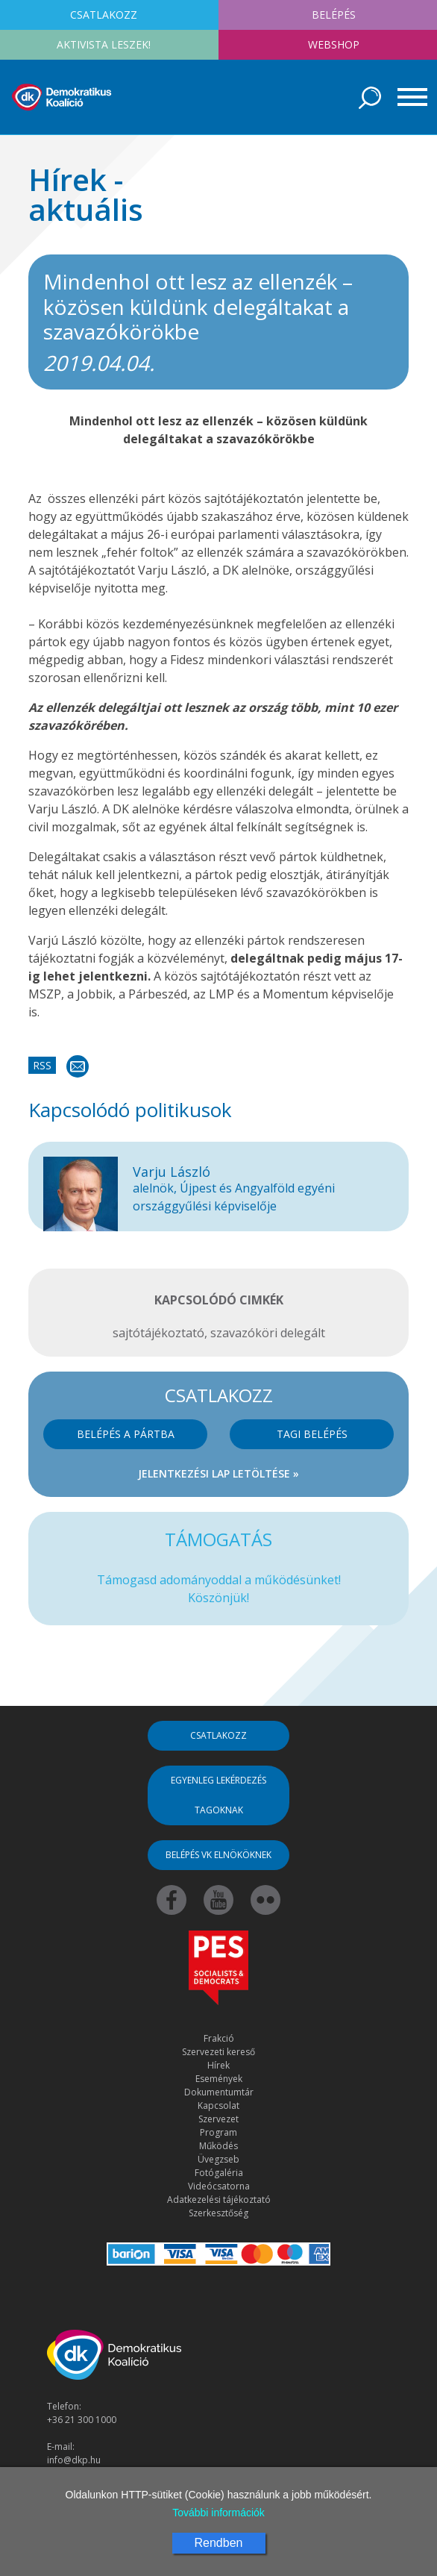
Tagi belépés (312, 1434)
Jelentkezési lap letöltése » (218, 1473)
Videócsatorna (219, 2186)
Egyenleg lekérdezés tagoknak (218, 1795)
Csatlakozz (218, 1735)
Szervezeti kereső (218, 2051)
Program (218, 2132)
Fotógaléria (219, 2172)
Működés (218, 2145)
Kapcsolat (218, 2105)
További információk (218, 2513)
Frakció (219, 2038)
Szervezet (218, 2119)
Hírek (218, 2065)
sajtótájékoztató (158, 1333)
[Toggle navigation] (407, 97)
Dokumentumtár (219, 2092)
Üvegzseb (218, 2159)
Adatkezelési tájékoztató (219, 2199)
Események (218, 2078)
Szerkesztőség (218, 2213)
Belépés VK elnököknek (218, 1854)
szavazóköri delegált (267, 1333)
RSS (42, 1065)
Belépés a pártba (126, 1434)
